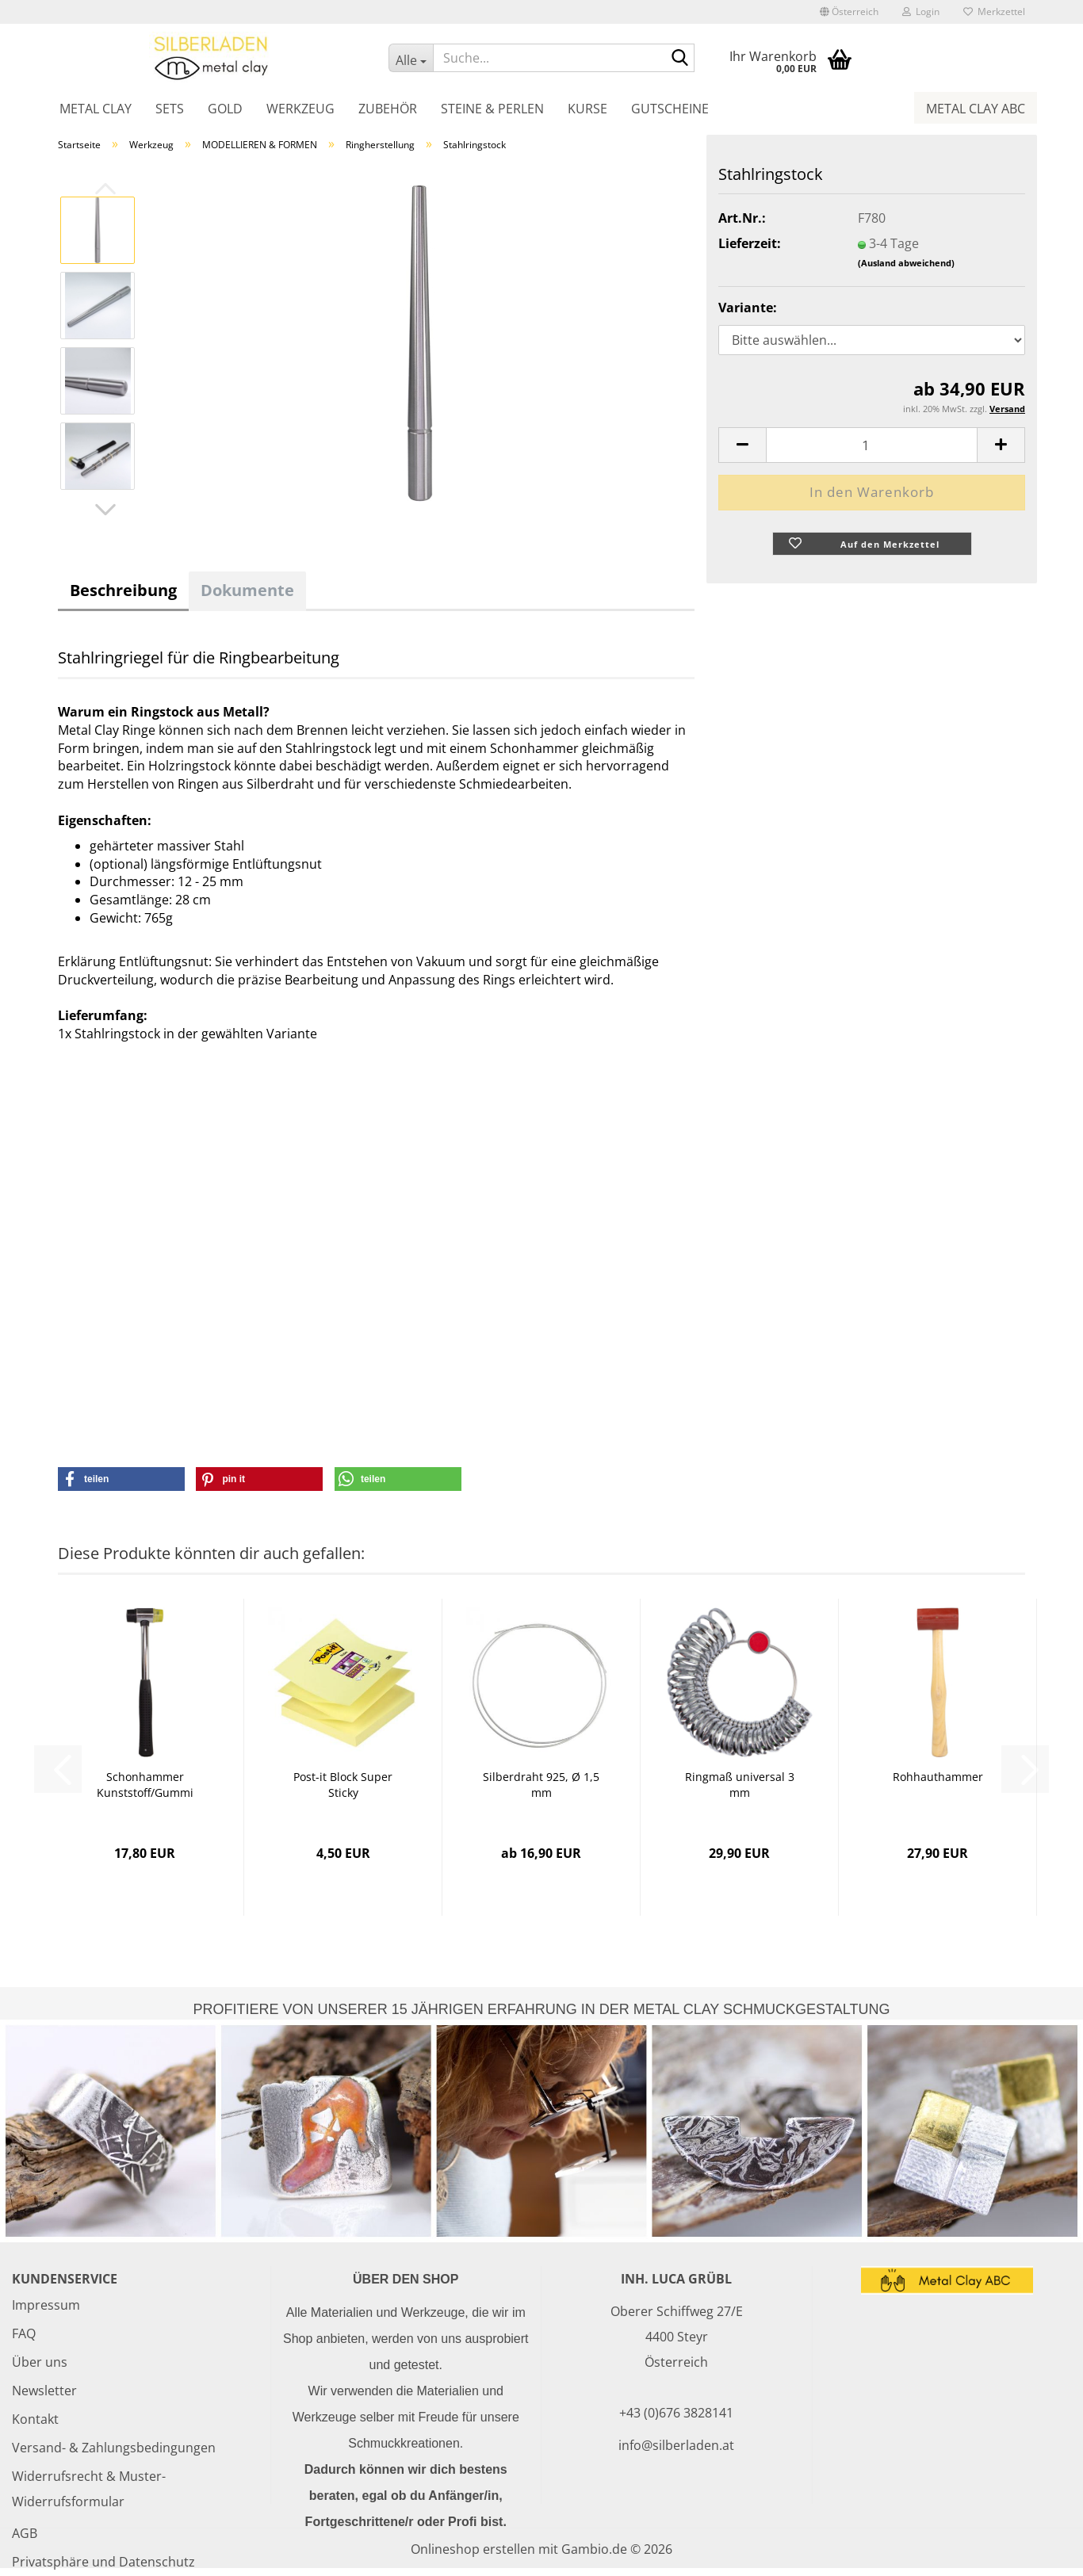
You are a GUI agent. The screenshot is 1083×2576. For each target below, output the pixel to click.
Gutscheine (670, 108)
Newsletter (44, 2390)
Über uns (39, 2362)
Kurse (587, 108)
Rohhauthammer (938, 1776)
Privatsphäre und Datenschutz (103, 2561)
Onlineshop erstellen (473, 2549)
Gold (225, 108)
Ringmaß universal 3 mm (739, 1784)
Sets (169, 108)
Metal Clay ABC (975, 108)
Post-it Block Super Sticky (342, 1784)
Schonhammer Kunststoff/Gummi (145, 1784)
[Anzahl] (872, 445)
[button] (849, 12)
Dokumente (247, 590)
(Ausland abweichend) (906, 263)
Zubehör (387, 108)
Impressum (46, 2305)
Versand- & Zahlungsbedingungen (114, 2447)
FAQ (24, 2333)
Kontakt (35, 2419)
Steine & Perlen (492, 108)
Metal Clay (95, 108)
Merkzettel (994, 11)
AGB (24, 2533)
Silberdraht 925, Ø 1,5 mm (541, 1784)
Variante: (747, 307)
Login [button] (920, 11)
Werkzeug (300, 108)
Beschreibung (123, 590)
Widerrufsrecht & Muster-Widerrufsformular (89, 2488)
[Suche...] (410, 58)
